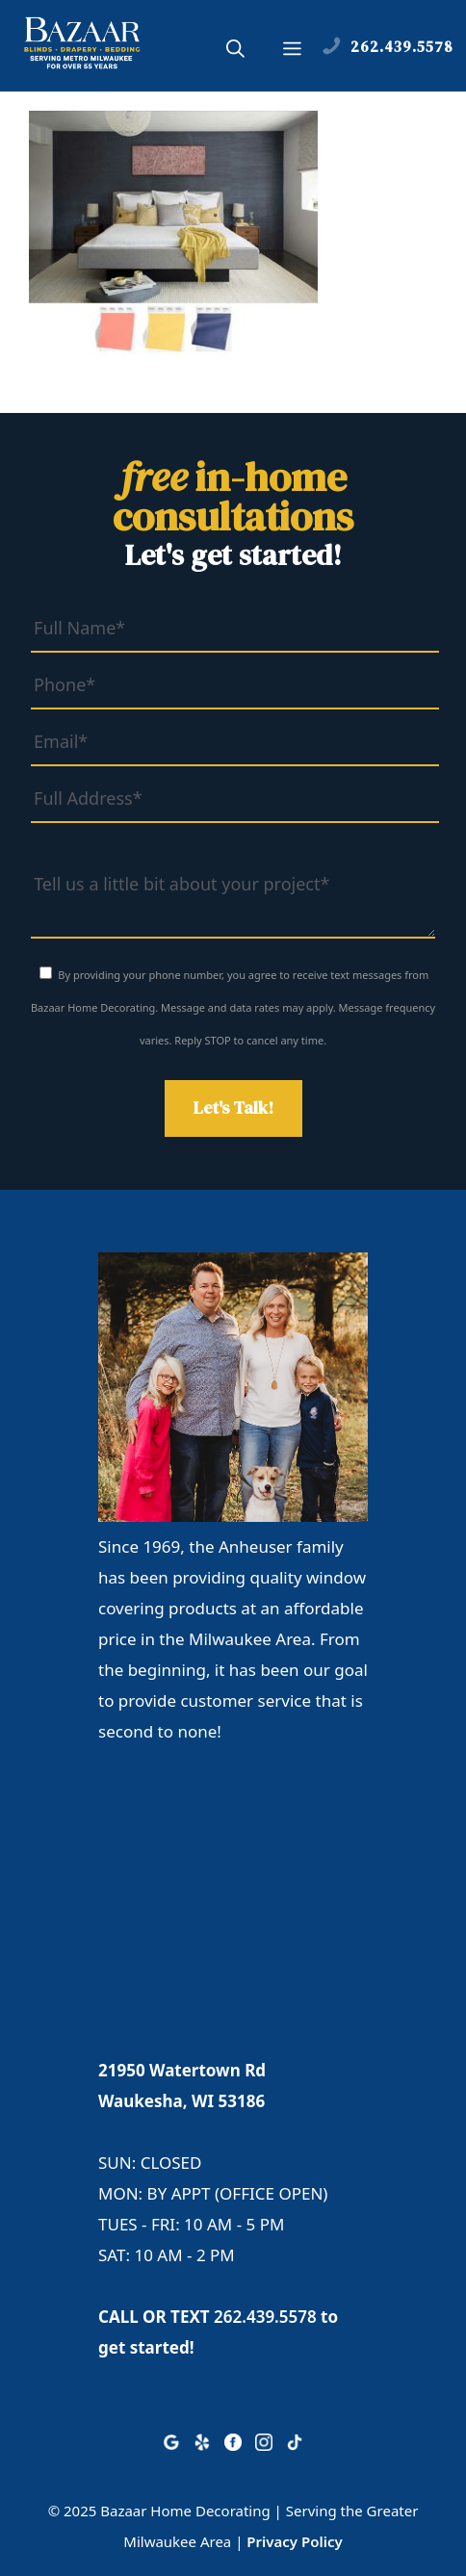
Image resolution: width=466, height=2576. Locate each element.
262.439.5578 (265, 2317)
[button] (235, 51)
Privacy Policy (294, 2541)
